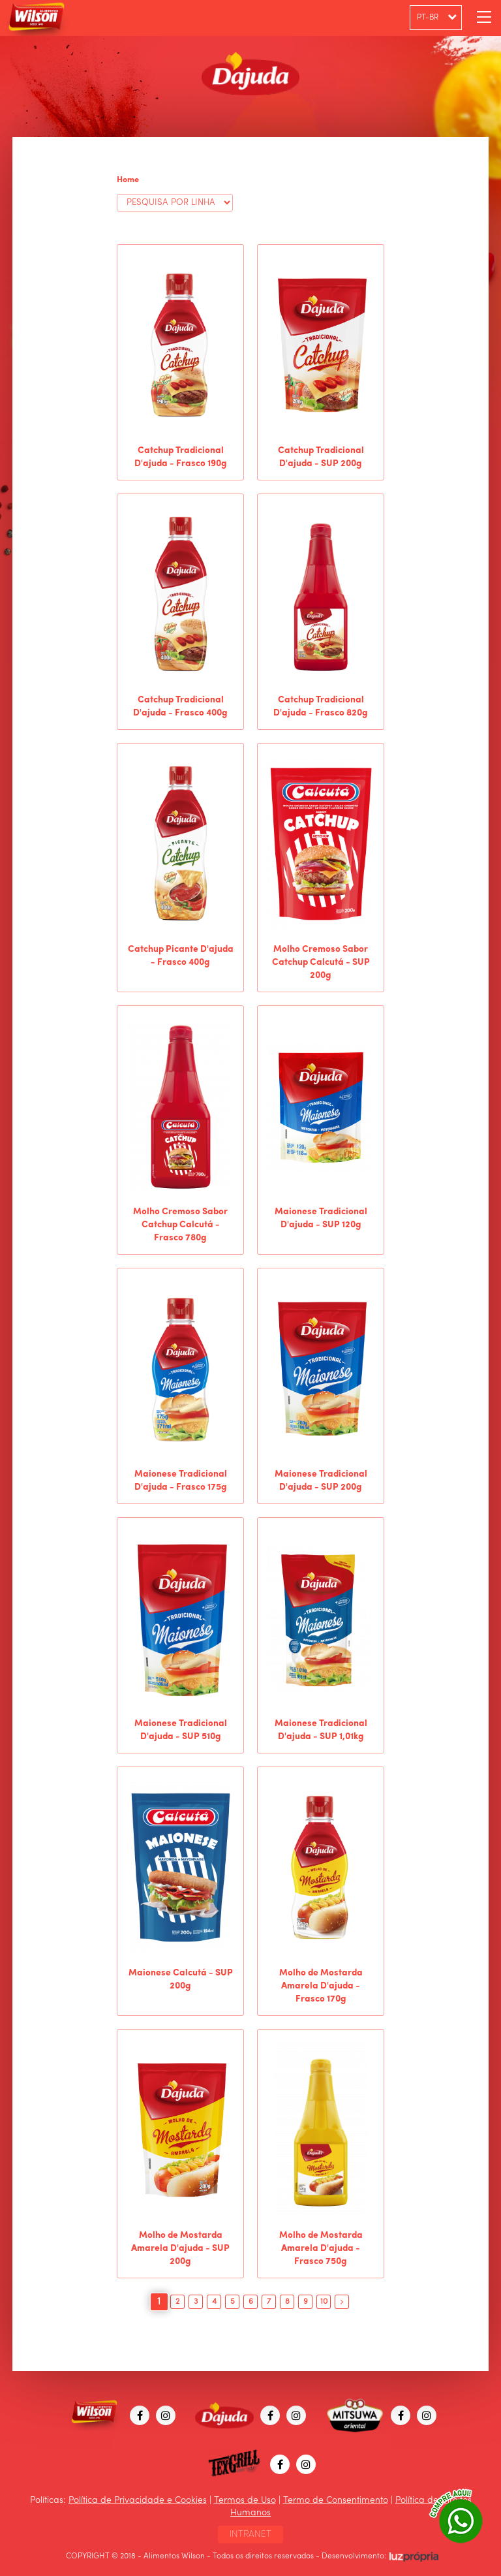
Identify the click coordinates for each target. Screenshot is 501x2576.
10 (323, 2302)
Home (128, 180)
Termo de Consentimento (335, 2500)
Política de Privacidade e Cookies (137, 2500)
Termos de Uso (245, 2500)
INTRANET (250, 2534)
